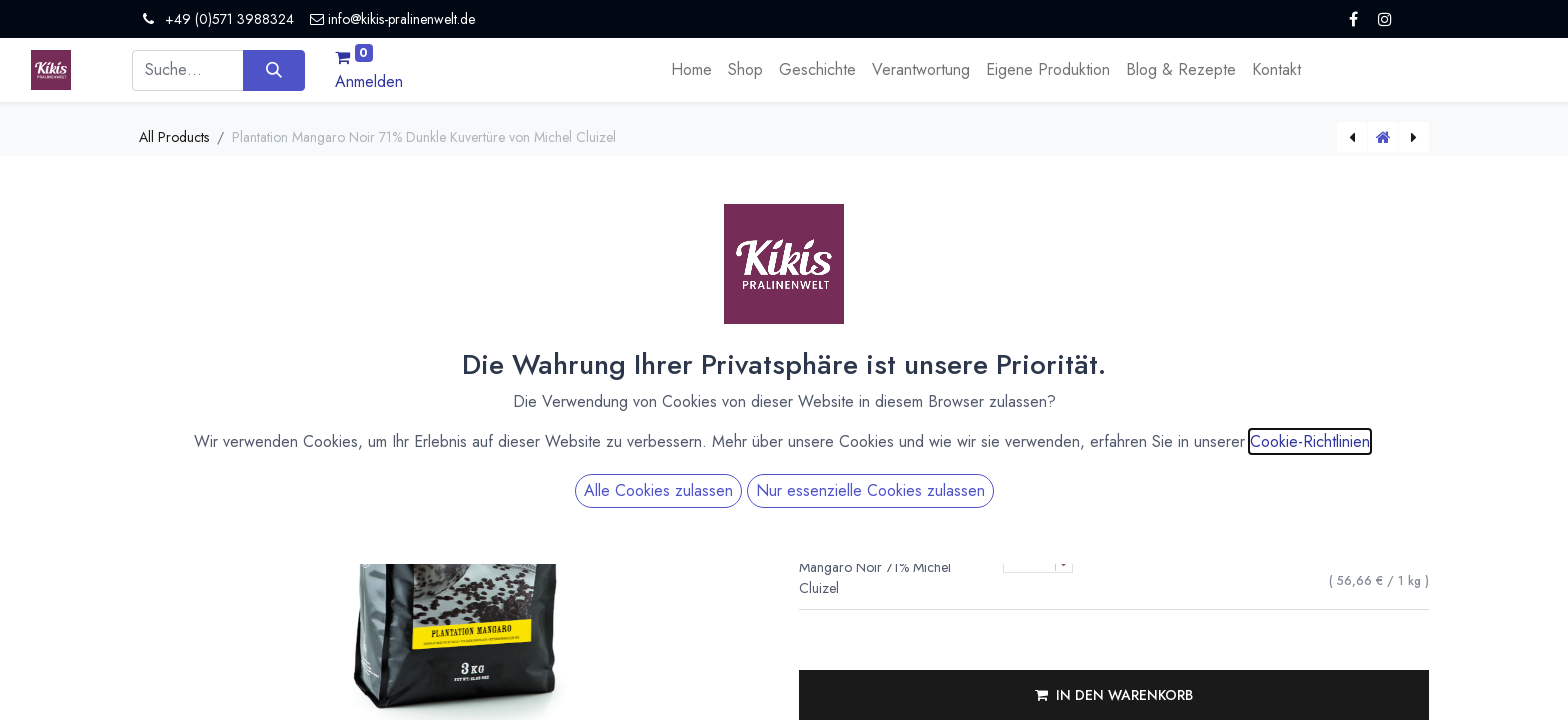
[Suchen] (273, 70)
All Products (174, 137)
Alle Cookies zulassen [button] (658, 431)
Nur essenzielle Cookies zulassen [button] (870, 431)
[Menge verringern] (1063, 563)
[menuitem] (691, 70)
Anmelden (369, 81)
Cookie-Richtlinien (1310, 382)
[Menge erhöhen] (1063, 546)
